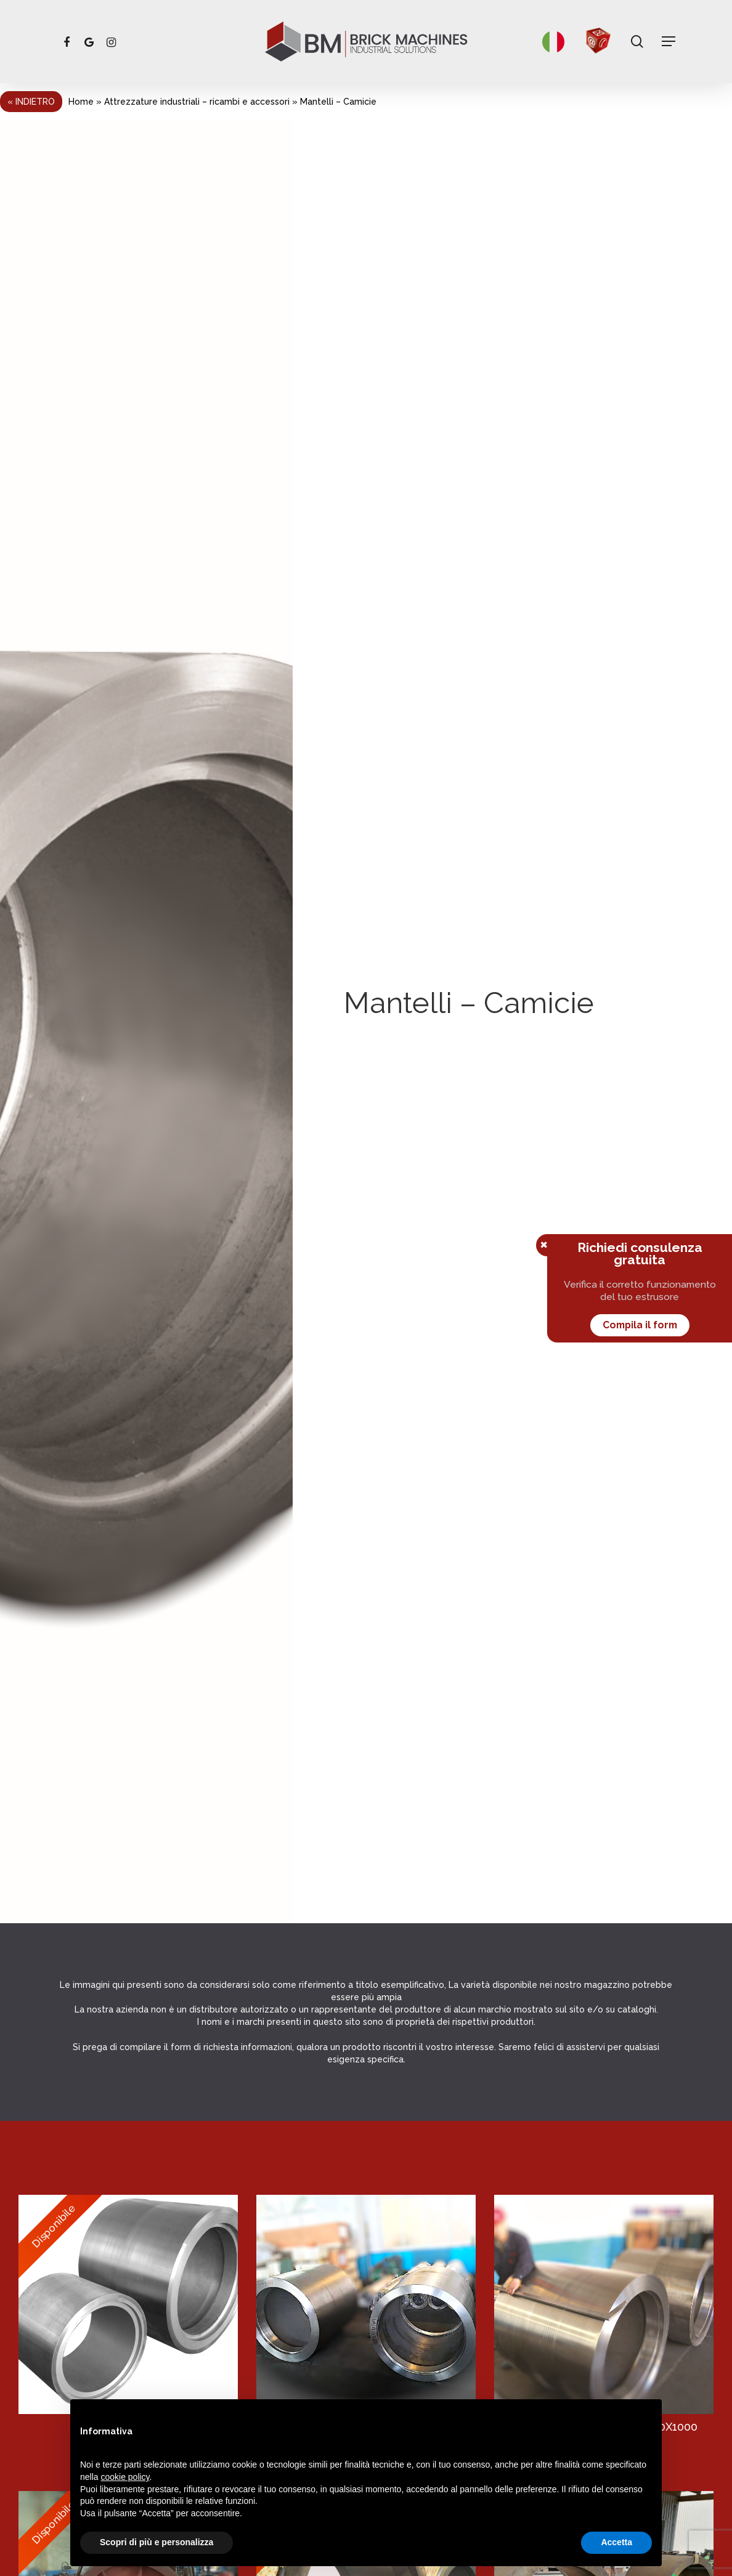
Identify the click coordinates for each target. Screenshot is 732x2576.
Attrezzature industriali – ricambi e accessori (197, 102)
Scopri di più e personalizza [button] (156, 2542)
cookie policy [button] (124, 2477)
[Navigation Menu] (669, 41)
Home (81, 102)
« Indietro (31, 102)
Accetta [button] (616, 2542)
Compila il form (640, 1325)
